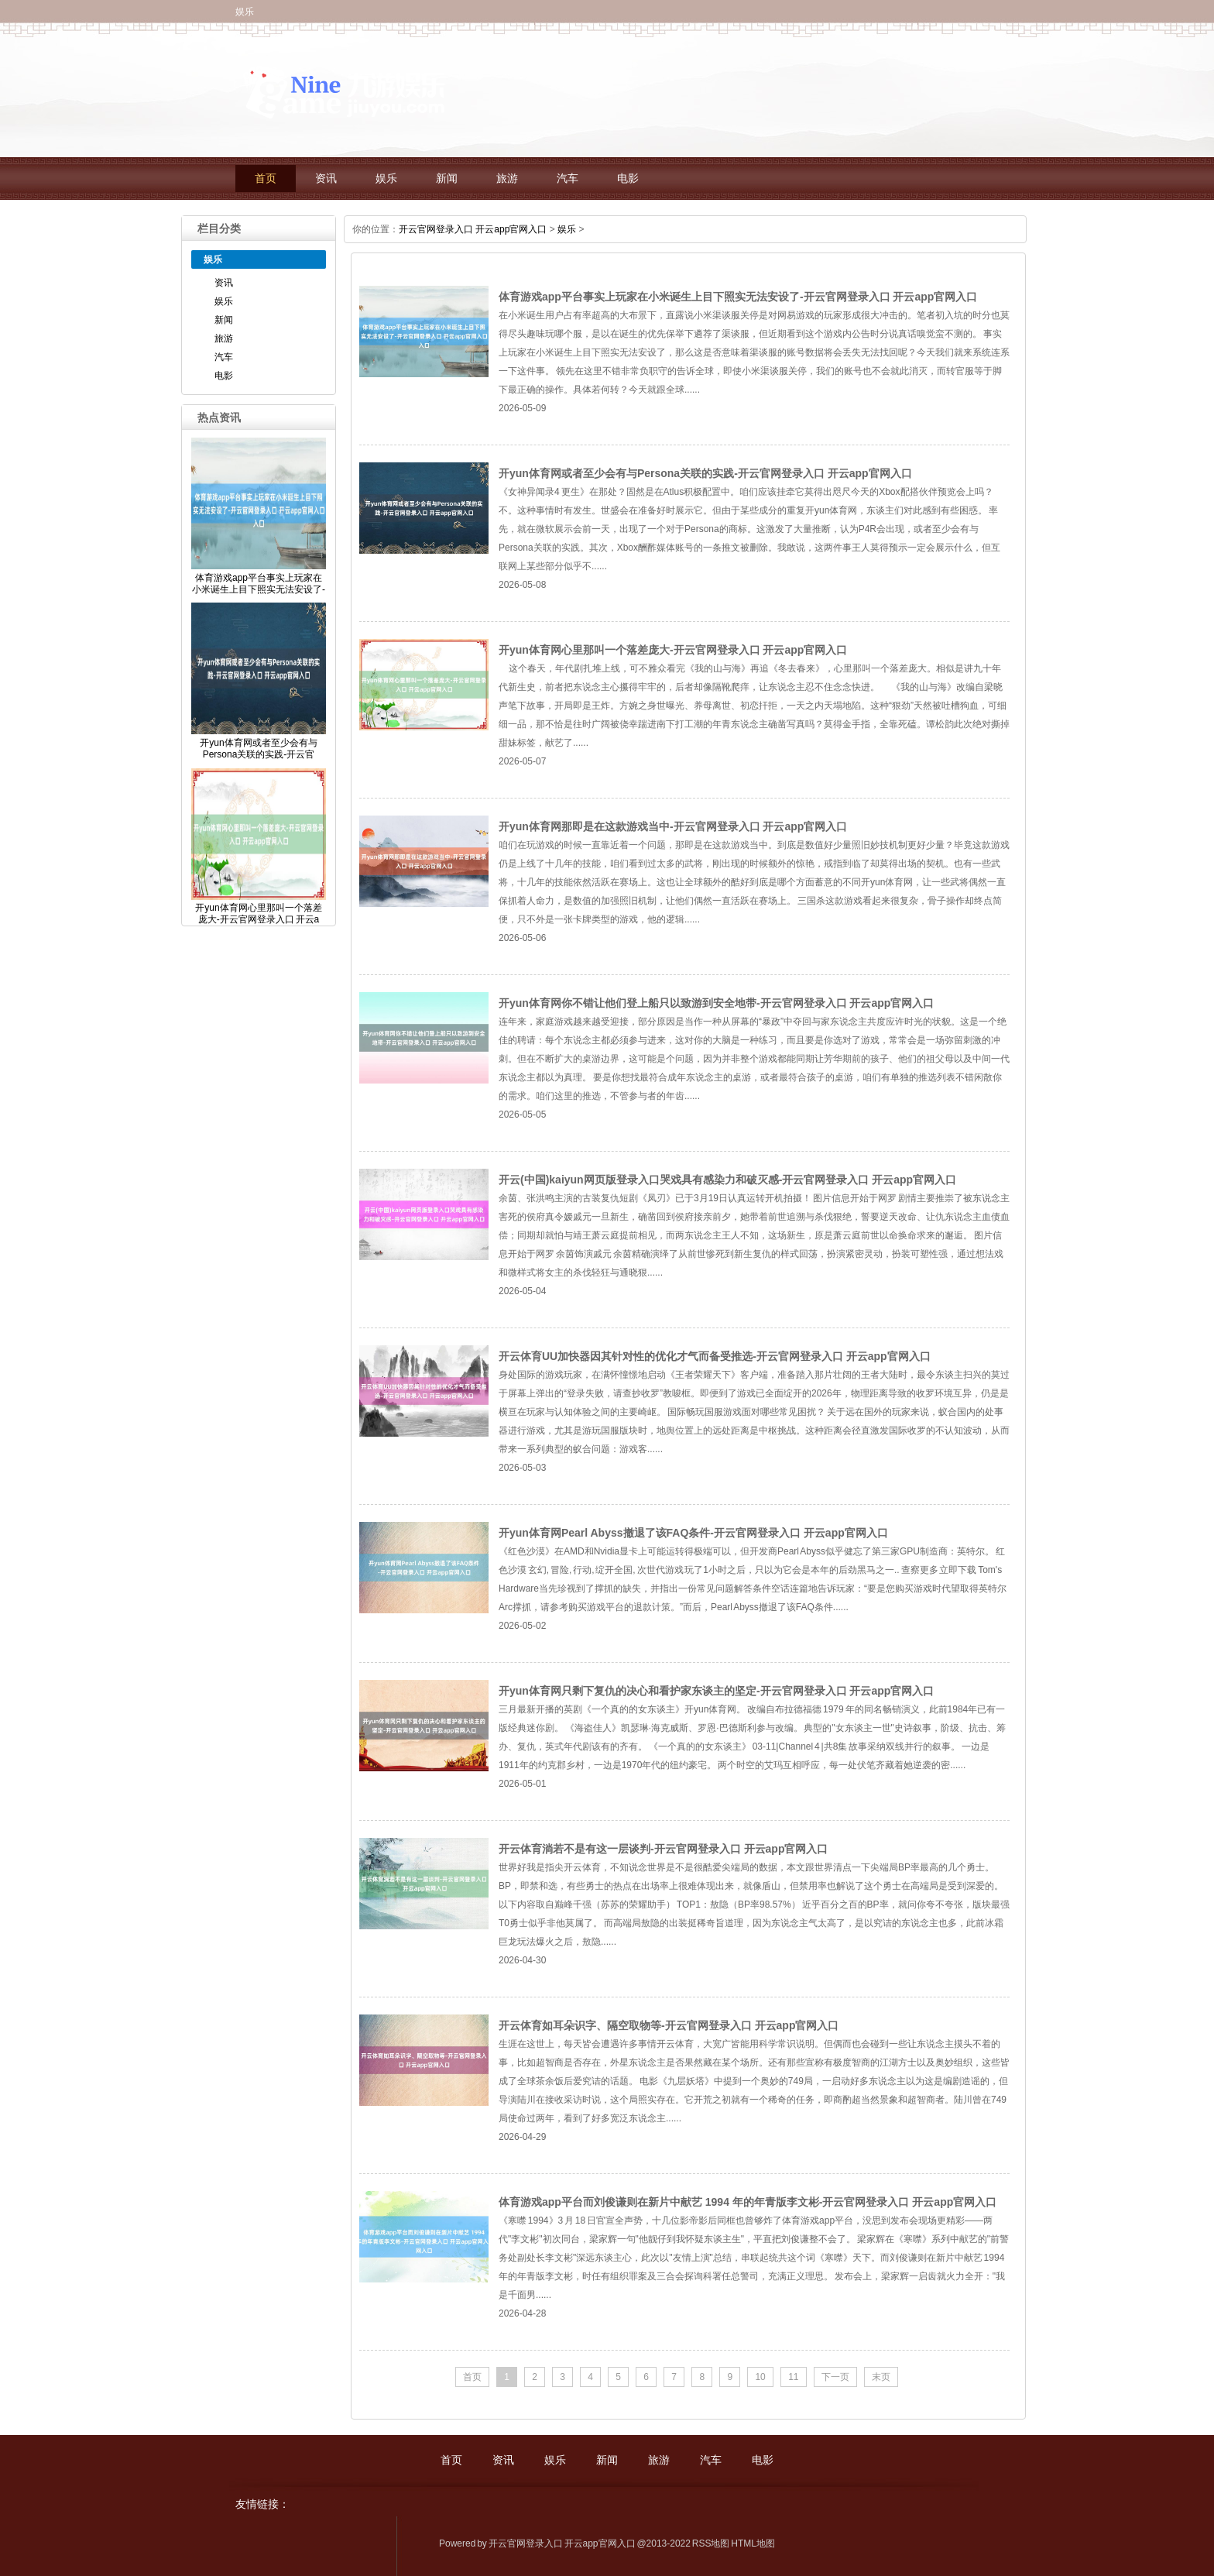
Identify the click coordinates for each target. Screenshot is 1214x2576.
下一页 (835, 2377)
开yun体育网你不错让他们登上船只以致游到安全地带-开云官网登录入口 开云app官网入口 (716, 1003)
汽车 (567, 178)
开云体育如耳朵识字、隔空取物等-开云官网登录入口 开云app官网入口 (668, 2025)
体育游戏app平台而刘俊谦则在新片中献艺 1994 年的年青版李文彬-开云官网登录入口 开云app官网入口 (747, 2202)
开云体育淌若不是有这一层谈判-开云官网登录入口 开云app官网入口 (663, 1849)
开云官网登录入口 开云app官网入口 (473, 229)
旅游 (507, 178)
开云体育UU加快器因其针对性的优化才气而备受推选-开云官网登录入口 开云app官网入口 (715, 1356)
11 (793, 2377)
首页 (265, 178)
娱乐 (386, 178)
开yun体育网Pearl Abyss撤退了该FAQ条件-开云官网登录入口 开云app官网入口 (693, 1533)
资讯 (326, 178)
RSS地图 (711, 2543)
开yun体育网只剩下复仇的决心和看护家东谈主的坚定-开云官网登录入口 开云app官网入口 (716, 1691)
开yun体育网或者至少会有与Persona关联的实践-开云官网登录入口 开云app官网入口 (705, 473)
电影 (628, 178)
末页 (881, 2377)
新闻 (447, 178)
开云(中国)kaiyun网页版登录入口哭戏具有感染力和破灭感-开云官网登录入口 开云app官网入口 (727, 1179)
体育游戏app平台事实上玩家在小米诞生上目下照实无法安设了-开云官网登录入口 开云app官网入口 (738, 296)
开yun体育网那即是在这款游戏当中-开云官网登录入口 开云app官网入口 (673, 826)
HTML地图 (753, 2543)
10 (760, 2377)
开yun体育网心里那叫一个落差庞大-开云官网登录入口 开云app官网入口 (673, 650)
